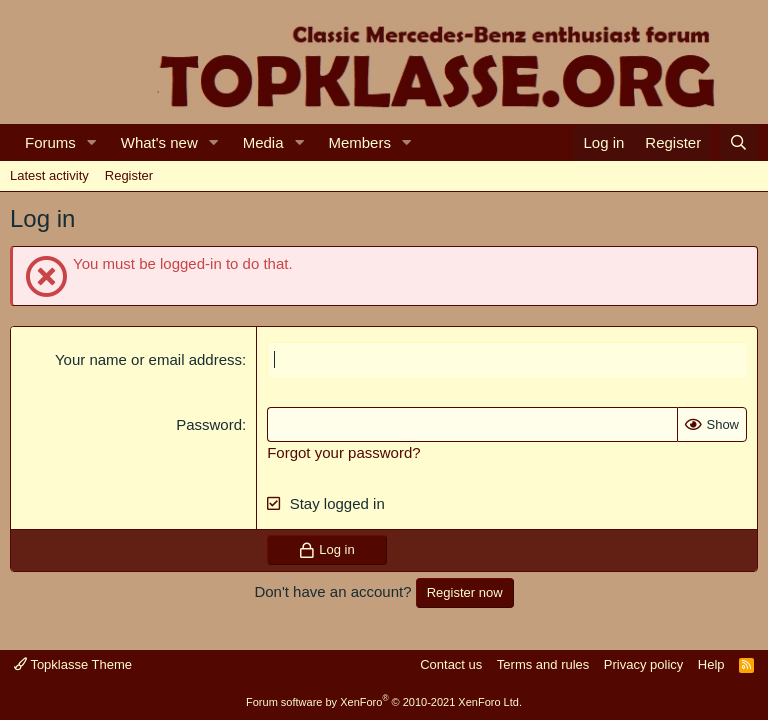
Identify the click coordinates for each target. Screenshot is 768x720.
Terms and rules (543, 664)
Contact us (451, 664)
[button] (92, 142)
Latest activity (49, 175)
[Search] (738, 142)
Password (209, 424)
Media (263, 142)
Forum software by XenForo (384, 702)
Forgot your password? (343, 452)
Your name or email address (148, 359)
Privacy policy (643, 664)
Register (129, 175)
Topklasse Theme (73, 664)
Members (359, 142)
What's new (159, 142)
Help (711, 664)
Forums (50, 142)
